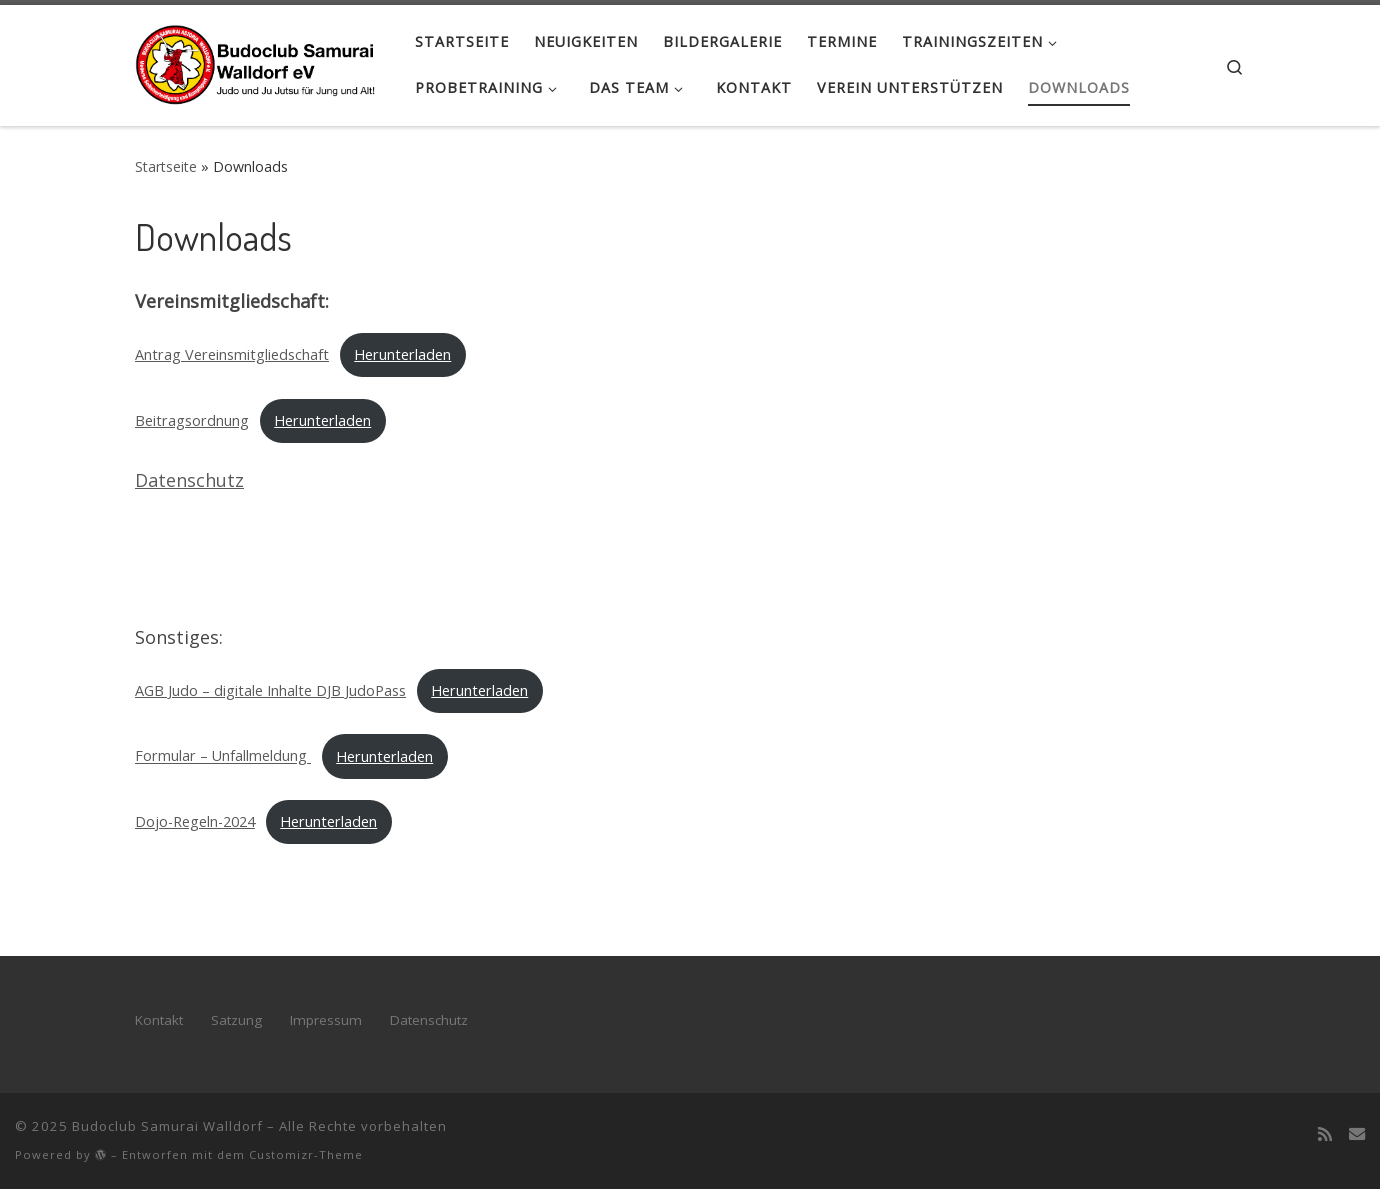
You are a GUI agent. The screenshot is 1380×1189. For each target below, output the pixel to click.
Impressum (326, 1020)
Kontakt (159, 1020)
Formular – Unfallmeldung (223, 756)
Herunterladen (402, 354)
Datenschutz (189, 480)
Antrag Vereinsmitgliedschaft (232, 354)
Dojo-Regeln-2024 (195, 821)
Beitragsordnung (192, 420)
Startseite (166, 166)
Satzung (236, 1020)
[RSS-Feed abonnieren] (1325, 1134)
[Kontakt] (1357, 1134)
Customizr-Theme (306, 1154)
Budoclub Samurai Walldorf (167, 1126)
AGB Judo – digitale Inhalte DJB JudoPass (270, 690)
